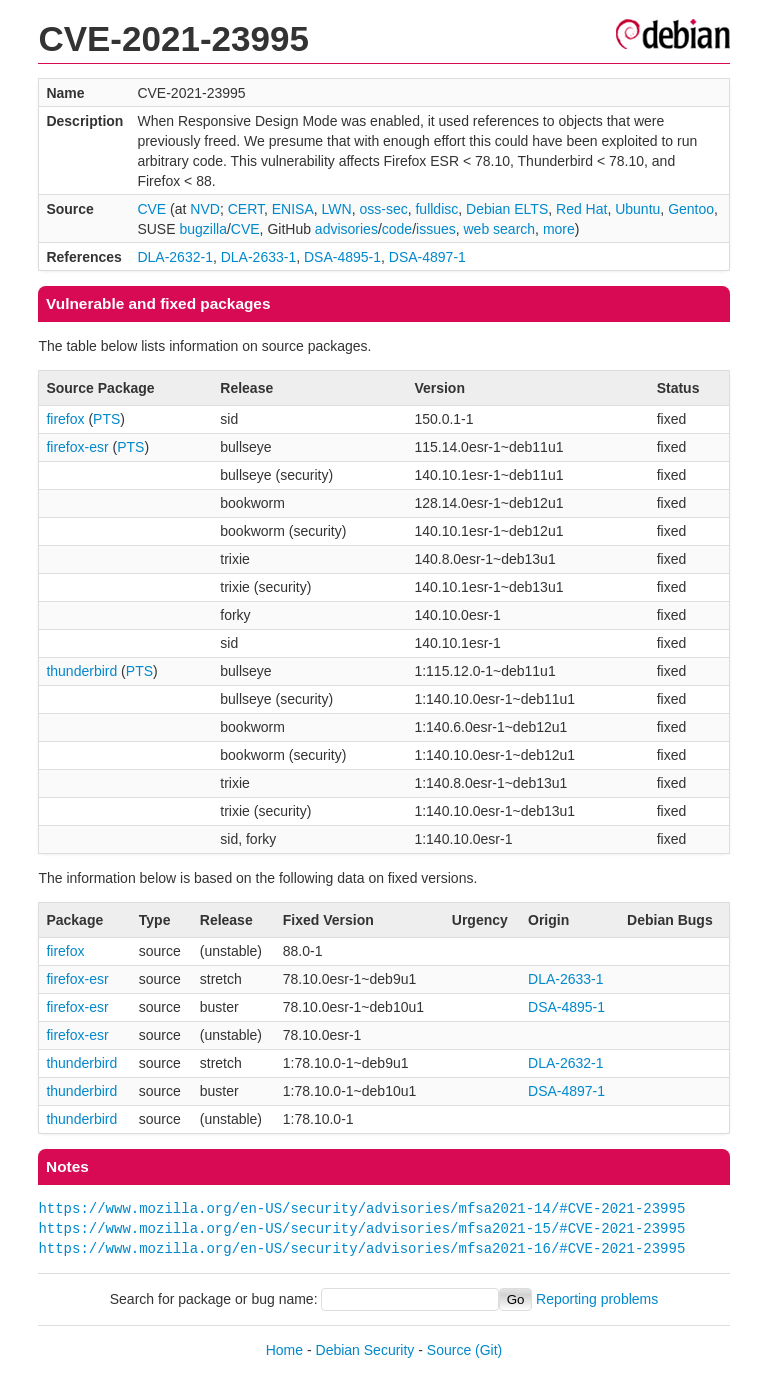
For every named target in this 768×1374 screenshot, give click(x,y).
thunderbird (81, 671)
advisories (346, 229)
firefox (65, 419)
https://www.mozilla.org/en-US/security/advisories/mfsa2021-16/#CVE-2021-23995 (361, 1248)
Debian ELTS (507, 209)
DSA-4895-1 (342, 257)
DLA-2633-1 (259, 257)
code (397, 229)
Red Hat (581, 209)
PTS (106, 419)
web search (500, 229)
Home (284, 1350)
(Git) (488, 1350)
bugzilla (202, 229)
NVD (205, 209)
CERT (246, 209)
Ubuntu (637, 209)
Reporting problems (597, 1299)
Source (449, 1350)
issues (436, 229)
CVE (151, 209)
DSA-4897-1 (427, 257)
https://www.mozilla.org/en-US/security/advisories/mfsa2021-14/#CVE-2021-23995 (361, 1208)
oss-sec (383, 209)
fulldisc (436, 209)
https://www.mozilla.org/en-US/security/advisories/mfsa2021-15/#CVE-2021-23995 (361, 1228)
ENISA (293, 209)
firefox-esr (77, 447)
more (559, 229)
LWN (337, 209)
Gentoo (691, 209)
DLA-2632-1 (175, 257)
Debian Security (365, 1350)
